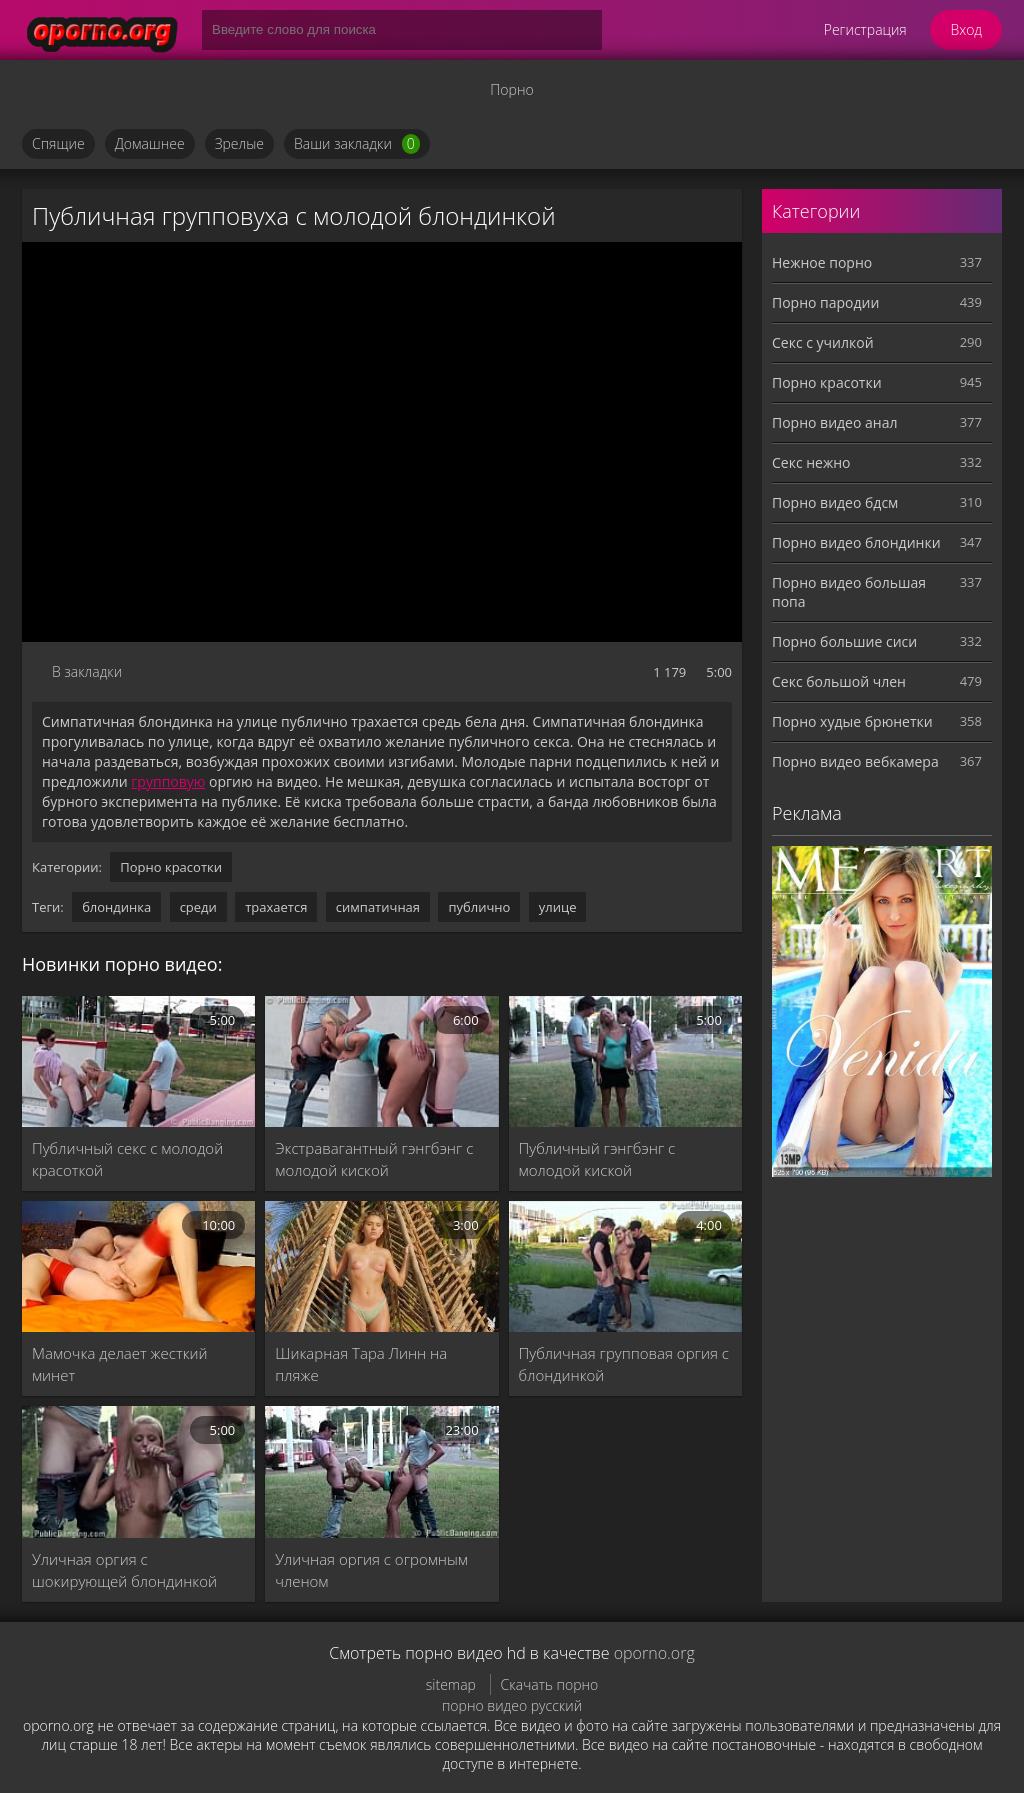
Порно (511, 89)
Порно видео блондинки (856, 542)
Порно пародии (825, 302)
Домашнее (150, 143)
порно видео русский (512, 1705)
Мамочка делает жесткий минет (120, 1364)
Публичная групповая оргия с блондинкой (624, 1364)
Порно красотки (171, 867)
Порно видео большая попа (849, 592)
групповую (168, 781)
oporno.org (654, 1653)
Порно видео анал (834, 422)
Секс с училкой (823, 342)
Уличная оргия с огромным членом (371, 1570)
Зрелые (239, 143)
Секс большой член (839, 681)
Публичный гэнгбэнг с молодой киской (597, 1159)
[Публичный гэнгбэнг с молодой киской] (625, 1061)
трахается (276, 907)
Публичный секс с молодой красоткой (127, 1159)
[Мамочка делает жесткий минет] (138, 1266)
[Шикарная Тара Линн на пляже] (381, 1266)
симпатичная (378, 907)
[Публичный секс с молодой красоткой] (138, 1061)
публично (479, 907)
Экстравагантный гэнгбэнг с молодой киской (374, 1159)
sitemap (451, 1684)
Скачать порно (550, 1684)
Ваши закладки (357, 144)
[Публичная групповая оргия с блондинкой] (625, 1266)
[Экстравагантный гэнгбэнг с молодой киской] (381, 1061)
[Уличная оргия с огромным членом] (381, 1471)
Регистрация (865, 29)
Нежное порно (822, 262)
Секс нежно (811, 462)
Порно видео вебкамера (855, 761)
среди (198, 907)
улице (558, 907)
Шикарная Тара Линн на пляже (361, 1364)
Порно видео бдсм (835, 502)
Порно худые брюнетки (852, 721)
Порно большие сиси (844, 641)
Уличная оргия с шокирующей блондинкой (124, 1570)
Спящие (58, 143)
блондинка (116, 907)
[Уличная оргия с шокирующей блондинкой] (138, 1471)
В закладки (87, 671)
